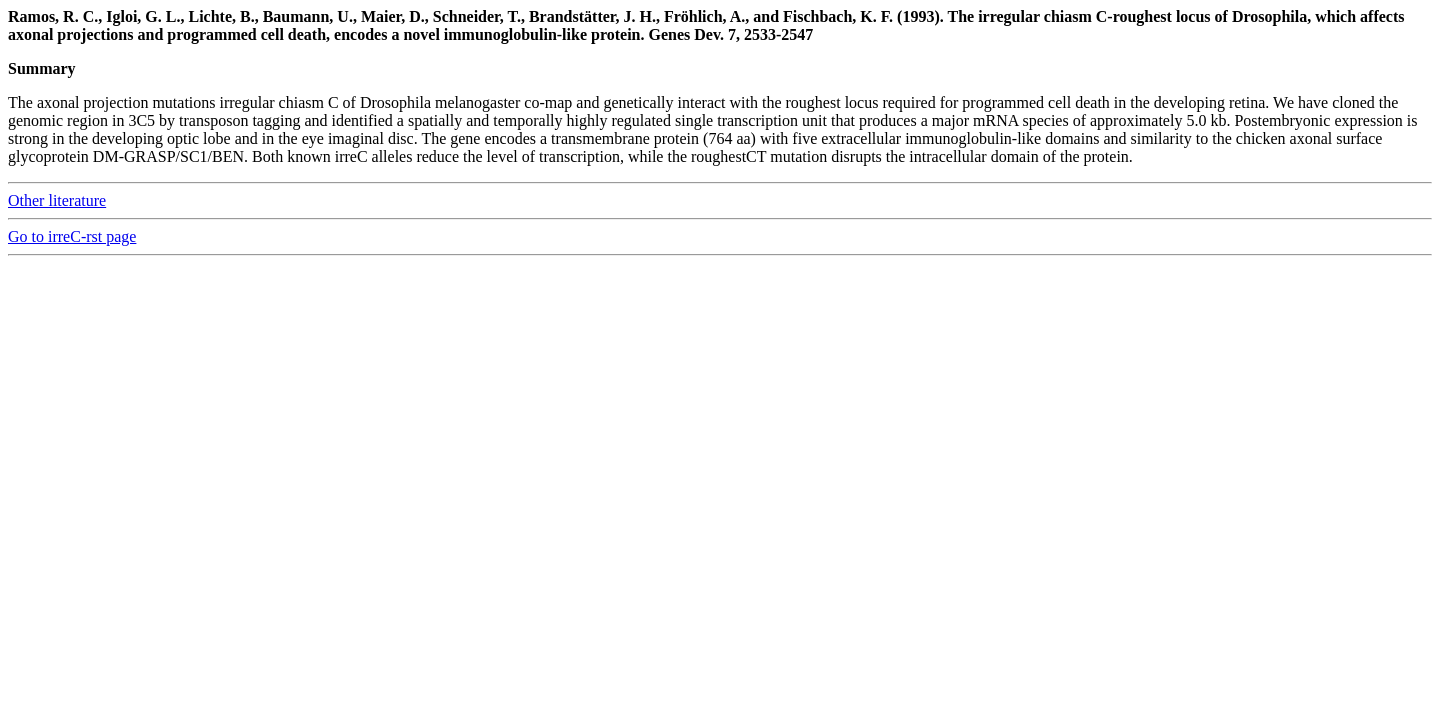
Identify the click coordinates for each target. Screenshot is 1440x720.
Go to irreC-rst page (72, 236)
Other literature (57, 200)
